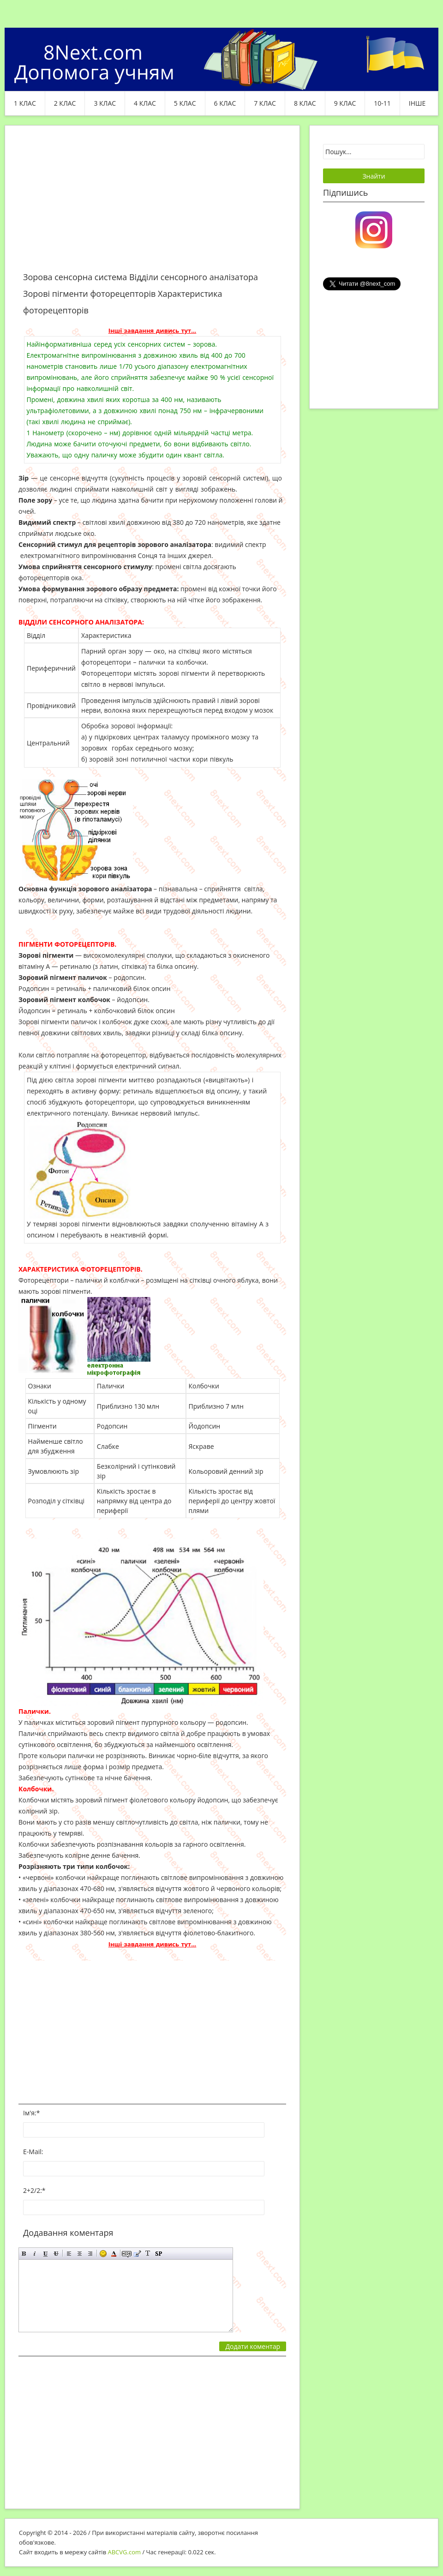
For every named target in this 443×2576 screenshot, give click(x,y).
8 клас (305, 103)
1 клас (25, 103)
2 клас (65, 103)
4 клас (145, 103)
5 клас (185, 103)
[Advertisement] (152, 204)
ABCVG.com (124, 2552)
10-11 (382, 103)
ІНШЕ (417, 103)
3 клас (105, 103)
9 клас (345, 103)
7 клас (265, 103)
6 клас (225, 103)
